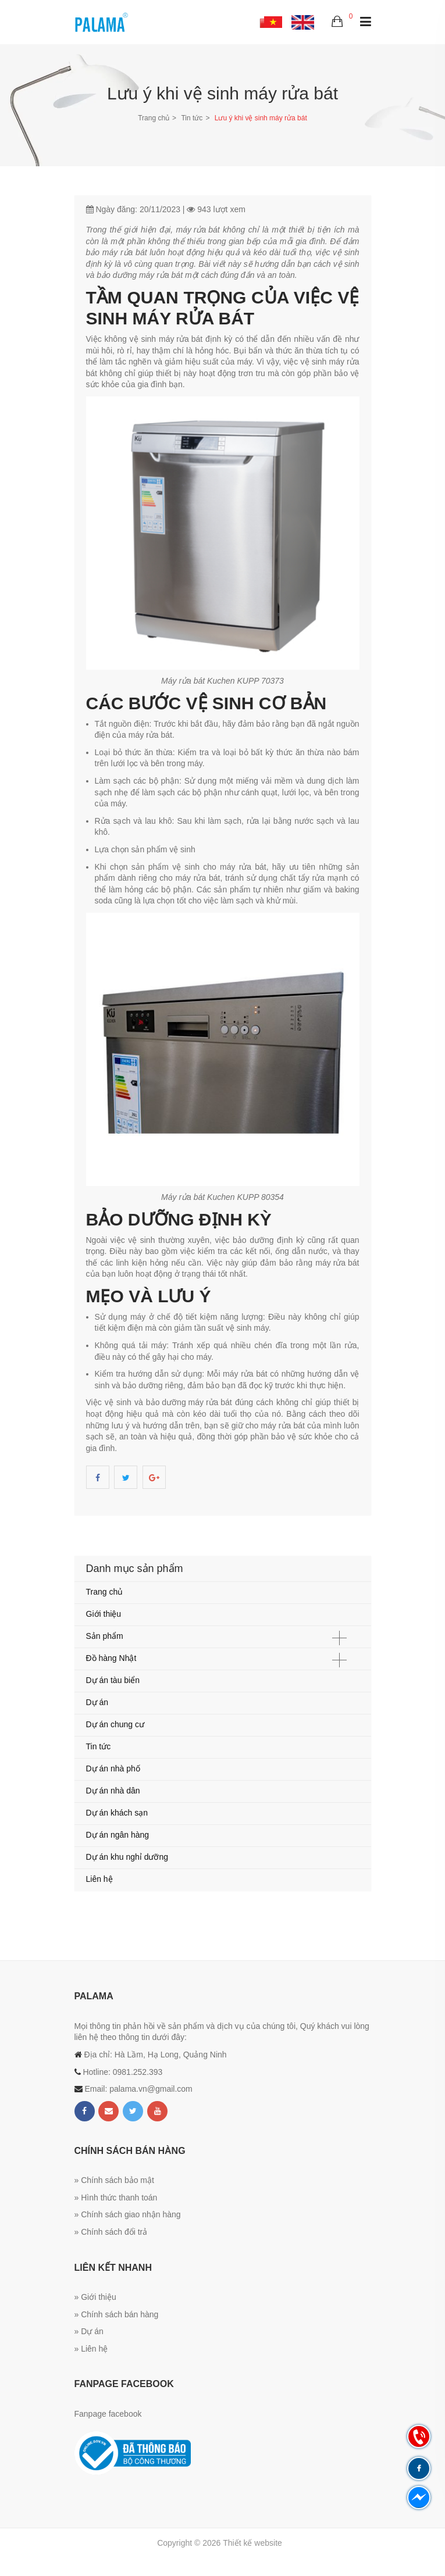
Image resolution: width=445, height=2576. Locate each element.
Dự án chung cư (115, 1724)
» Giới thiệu (95, 2297)
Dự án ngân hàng (117, 1834)
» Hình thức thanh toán (116, 2197)
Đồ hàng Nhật (111, 1658)
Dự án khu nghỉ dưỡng (127, 1857)
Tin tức (191, 118)
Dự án (97, 1702)
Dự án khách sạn (117, 1812)
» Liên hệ (91, 2348)
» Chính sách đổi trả (111, 2231)
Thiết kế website (252, 2543)
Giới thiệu (104, 1614)
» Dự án (89, 2331)
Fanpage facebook (108, 2413)
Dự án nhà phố (113, 1768)
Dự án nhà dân (113, 1790)
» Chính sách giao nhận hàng (127, 2214)
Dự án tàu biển (113, 1680)
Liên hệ (99, 1879)
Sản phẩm (104, 1636)
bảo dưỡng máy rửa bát (140, 275)
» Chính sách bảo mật (114, 2180)
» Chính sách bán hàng (116, 2314)
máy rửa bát (197, 229)
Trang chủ (153, 118)
